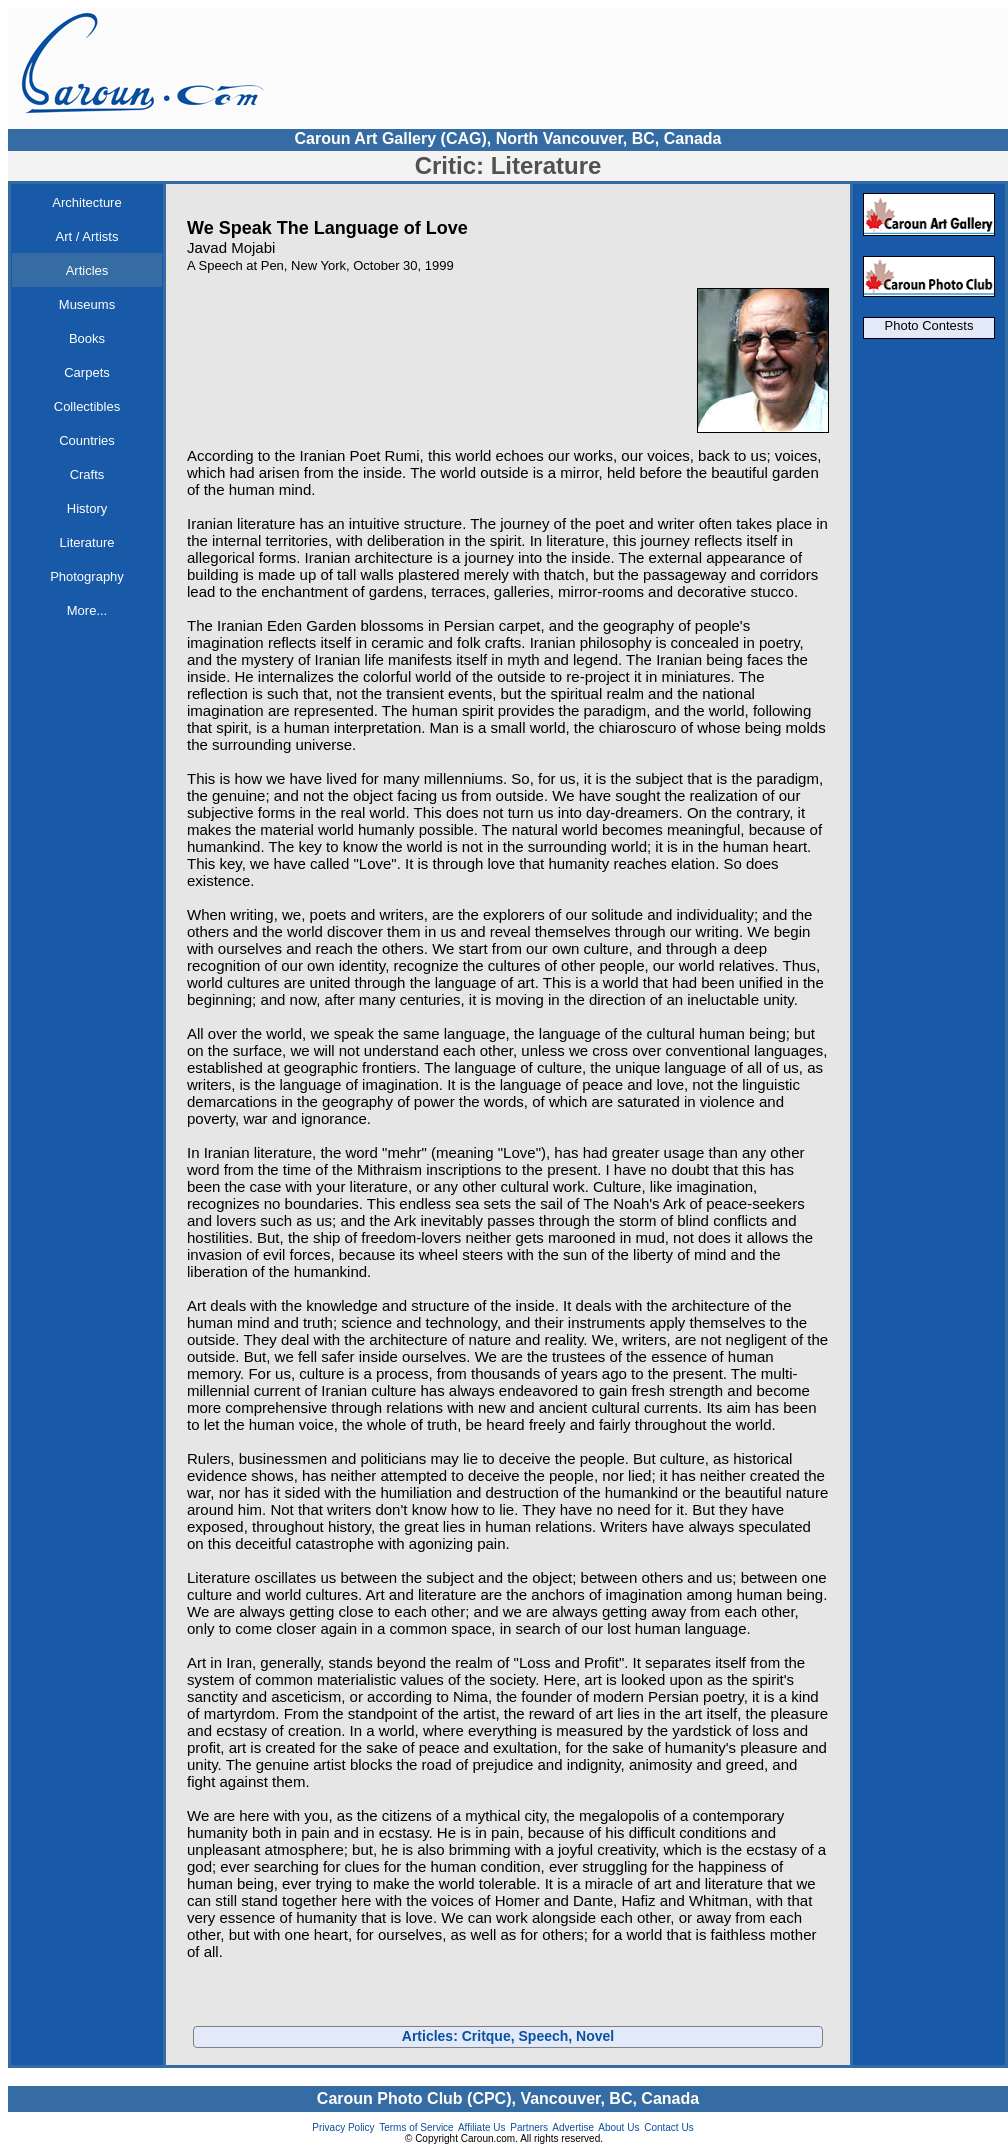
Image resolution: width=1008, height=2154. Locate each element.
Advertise (573, 2127)
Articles (87, 270)
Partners (529, 2127)
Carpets (87, 372)
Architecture (86, 202)
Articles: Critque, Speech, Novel (508, 2036)
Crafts (87, 474)
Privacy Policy (343, 2127)
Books (87, 338)
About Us (618, 2127)
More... (87, 610)
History (87, 508)
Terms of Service (416, 2127)
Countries (87, 440)
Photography (87, 576)
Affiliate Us (482, 2127)
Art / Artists (87, 236)
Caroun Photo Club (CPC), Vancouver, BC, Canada (508, 2098)
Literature (87, 542)
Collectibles (87, 406)
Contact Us (668, 2127)
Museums (87, 304)
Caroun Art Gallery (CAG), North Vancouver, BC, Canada (507, 138)
